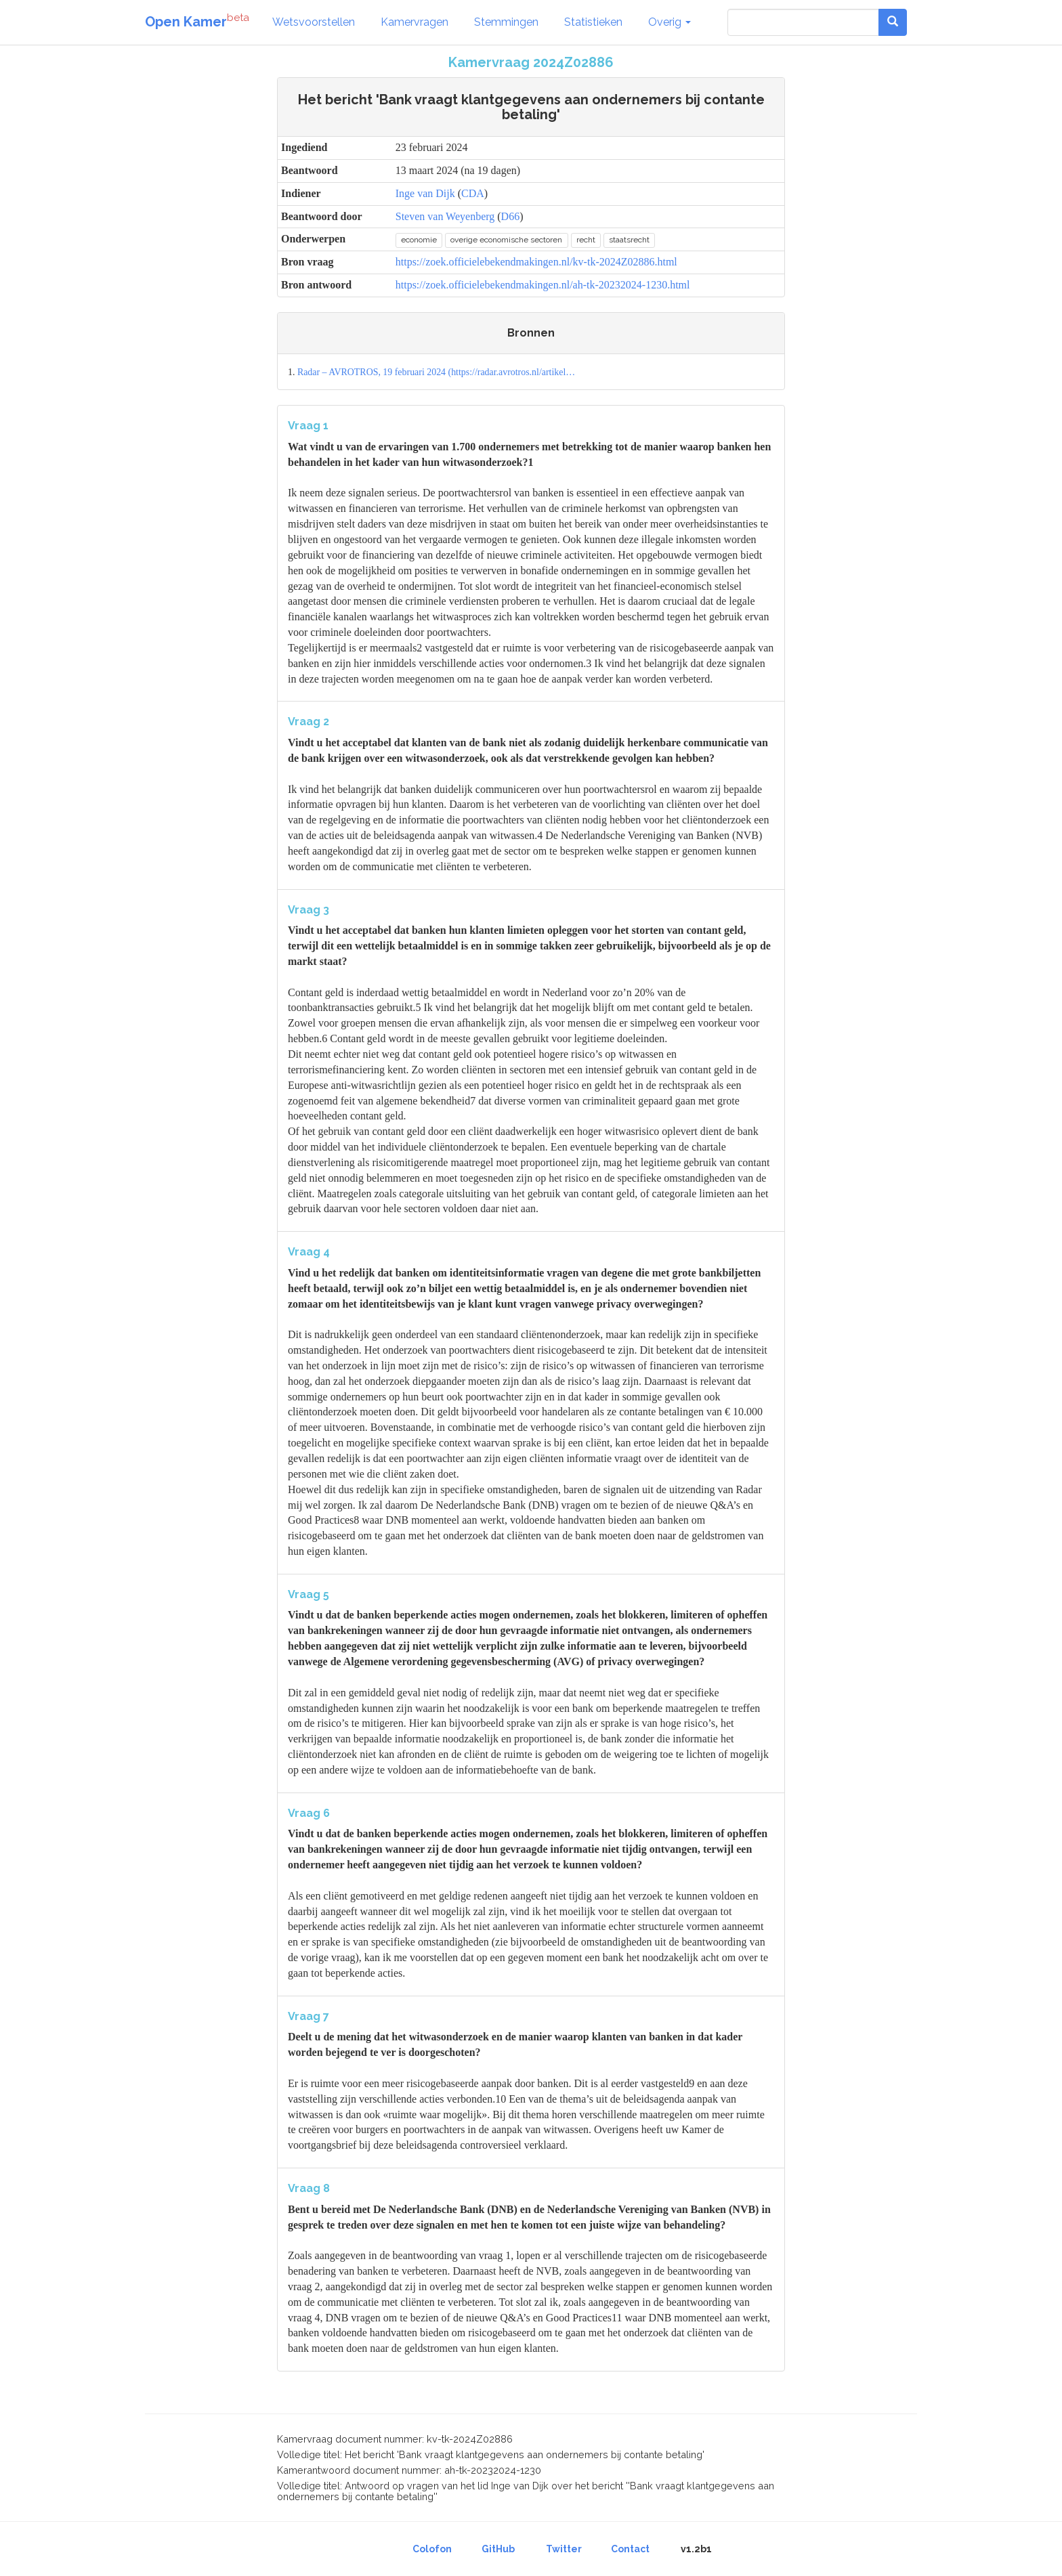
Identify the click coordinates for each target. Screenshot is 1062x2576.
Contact (630, 2548)
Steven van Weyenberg (445, 216)
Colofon (432, 2548)
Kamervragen (414, 22)
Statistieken (593, 22)
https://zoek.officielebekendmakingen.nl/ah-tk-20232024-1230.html (543, 285)
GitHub (498, 2548)
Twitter (564, 2548)
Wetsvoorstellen (313, 22)
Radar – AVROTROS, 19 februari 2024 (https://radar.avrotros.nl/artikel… (436, 372)
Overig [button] (669, 22)
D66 (510, 216)
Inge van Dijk (425, 193)
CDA (472, 193)
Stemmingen (506, 22)
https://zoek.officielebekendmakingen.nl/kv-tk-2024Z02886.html (536, 261)
